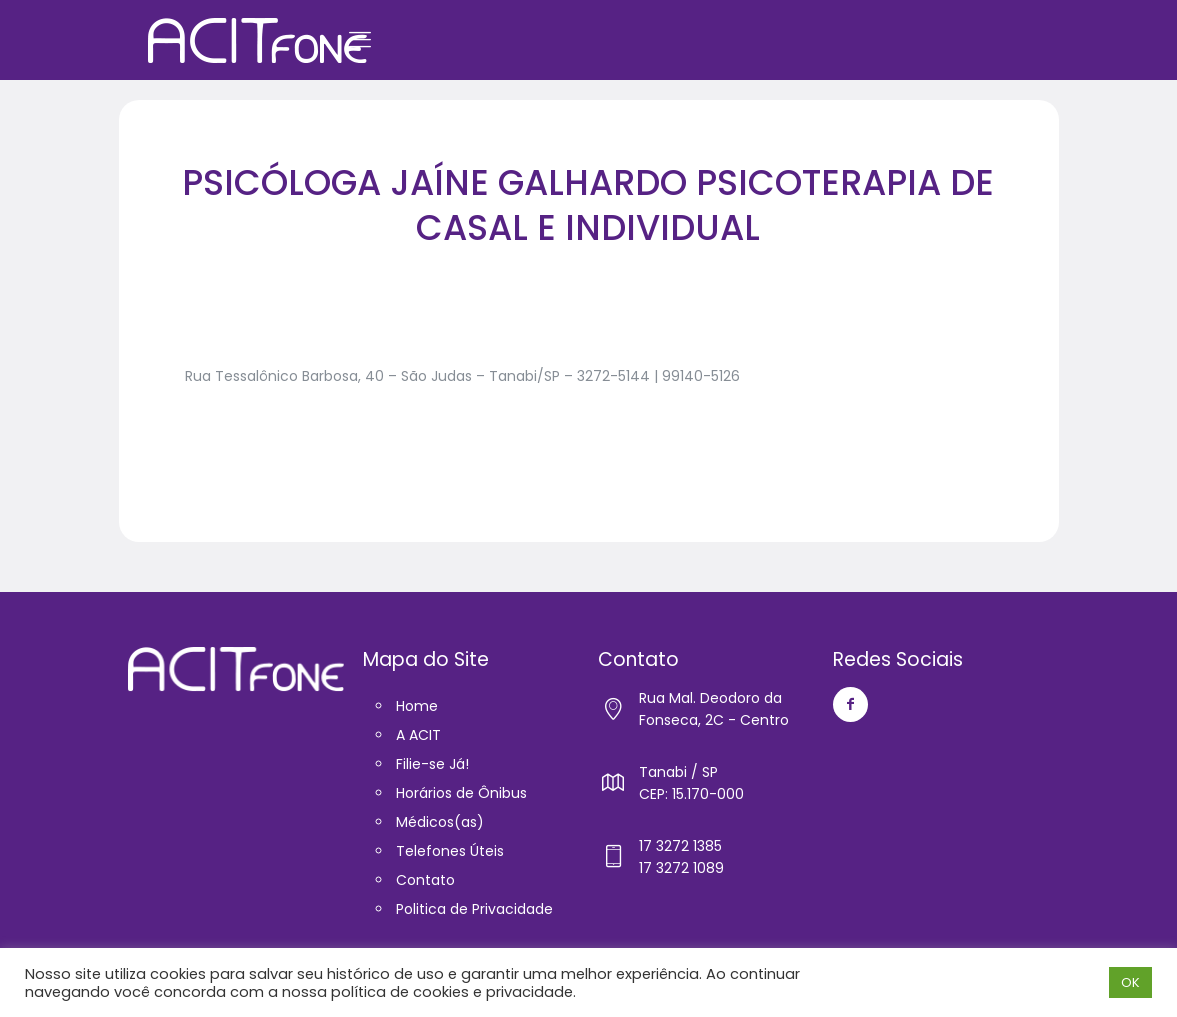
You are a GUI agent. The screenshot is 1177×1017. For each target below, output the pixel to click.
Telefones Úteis (450, 851)
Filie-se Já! (432, 764)
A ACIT (418, 735)
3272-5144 (613, 376)
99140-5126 (701, 376)
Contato (425, 880)
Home (417, 706)
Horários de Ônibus (461, 793)
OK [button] (1130, 982)
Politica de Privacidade (474, 909)
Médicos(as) (440, 822)
